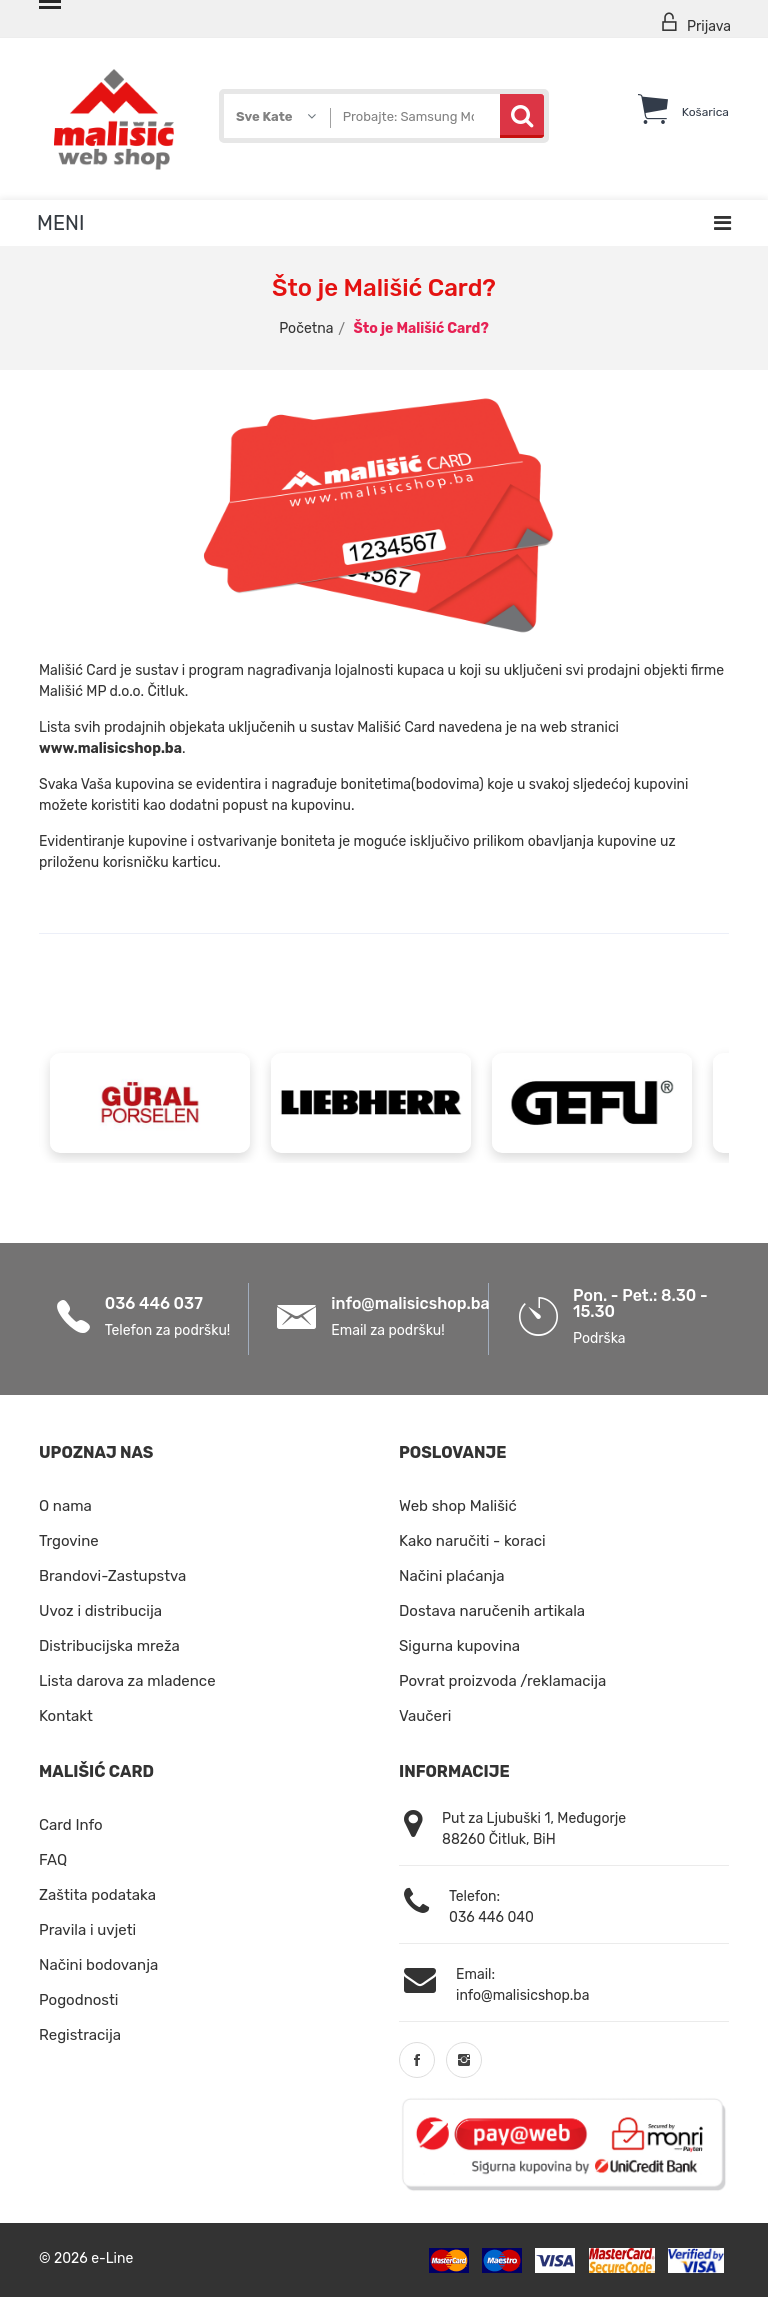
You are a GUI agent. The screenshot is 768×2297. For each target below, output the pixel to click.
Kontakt (66, 1716)
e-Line (112, 2257)
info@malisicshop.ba (410, 1303)
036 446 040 (491, 1917)
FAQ (53, 1860)
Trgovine (69, 1541)
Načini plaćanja (452, 1576)
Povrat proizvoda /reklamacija (502, 1681)
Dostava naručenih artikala (492, 1611)
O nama (65, 1506)
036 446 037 (154, 1303)
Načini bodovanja (98, 1965)
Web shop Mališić (458, 1506)
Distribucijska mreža (109, 1646)
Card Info (71, 1825)
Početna (306, 328)
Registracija (80, 2035)
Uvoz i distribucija (100, 1611)
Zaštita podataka (97, 1895)
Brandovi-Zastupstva (112, 1576)
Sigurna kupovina (459, 1646)
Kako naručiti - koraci (472, 1541)
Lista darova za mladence (127, 1681)
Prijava (695, 23)
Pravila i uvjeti (87, 1930)
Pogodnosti (78, 2000)
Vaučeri (425, 1716)
